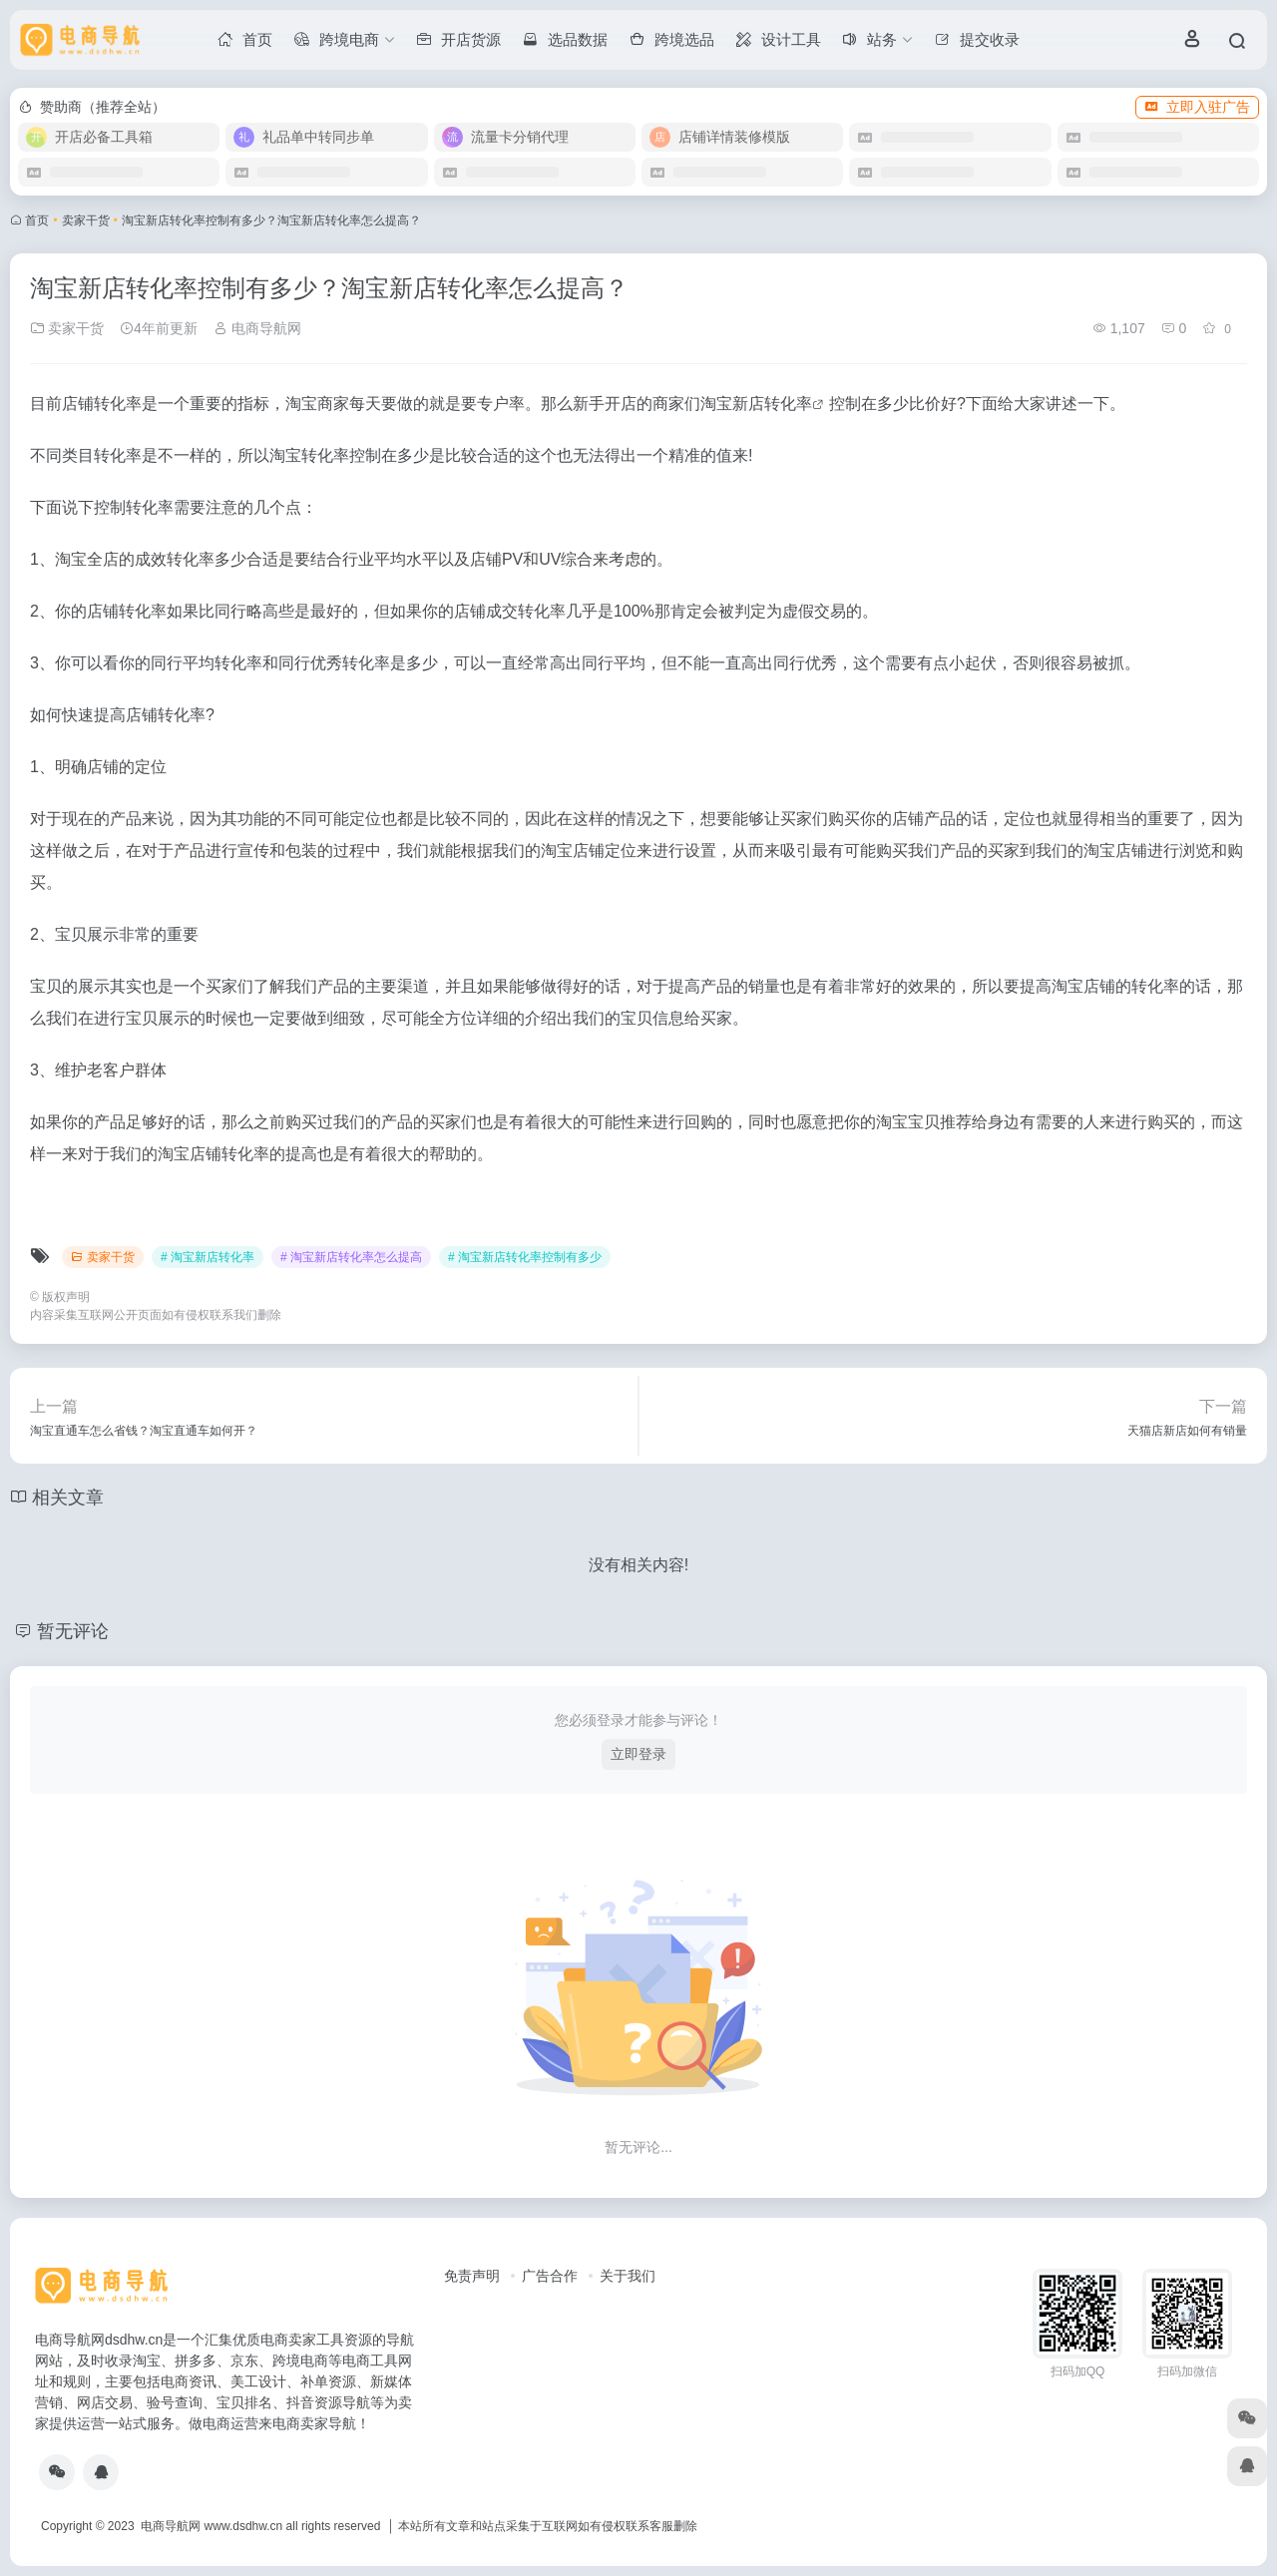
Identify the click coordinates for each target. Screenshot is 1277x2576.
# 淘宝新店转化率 (207, 1257)
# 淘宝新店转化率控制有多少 (525, 1257)
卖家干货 (86, 220)
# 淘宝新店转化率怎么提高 (351, 1257)
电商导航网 (257, 328)
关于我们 (627, 2276)
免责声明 (472, 2276)
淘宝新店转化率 (756, 403)
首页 (37, 220)
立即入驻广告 (1197, 107)
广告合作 (550, 2276)
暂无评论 (73, 1631)
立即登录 (638, 1754)
